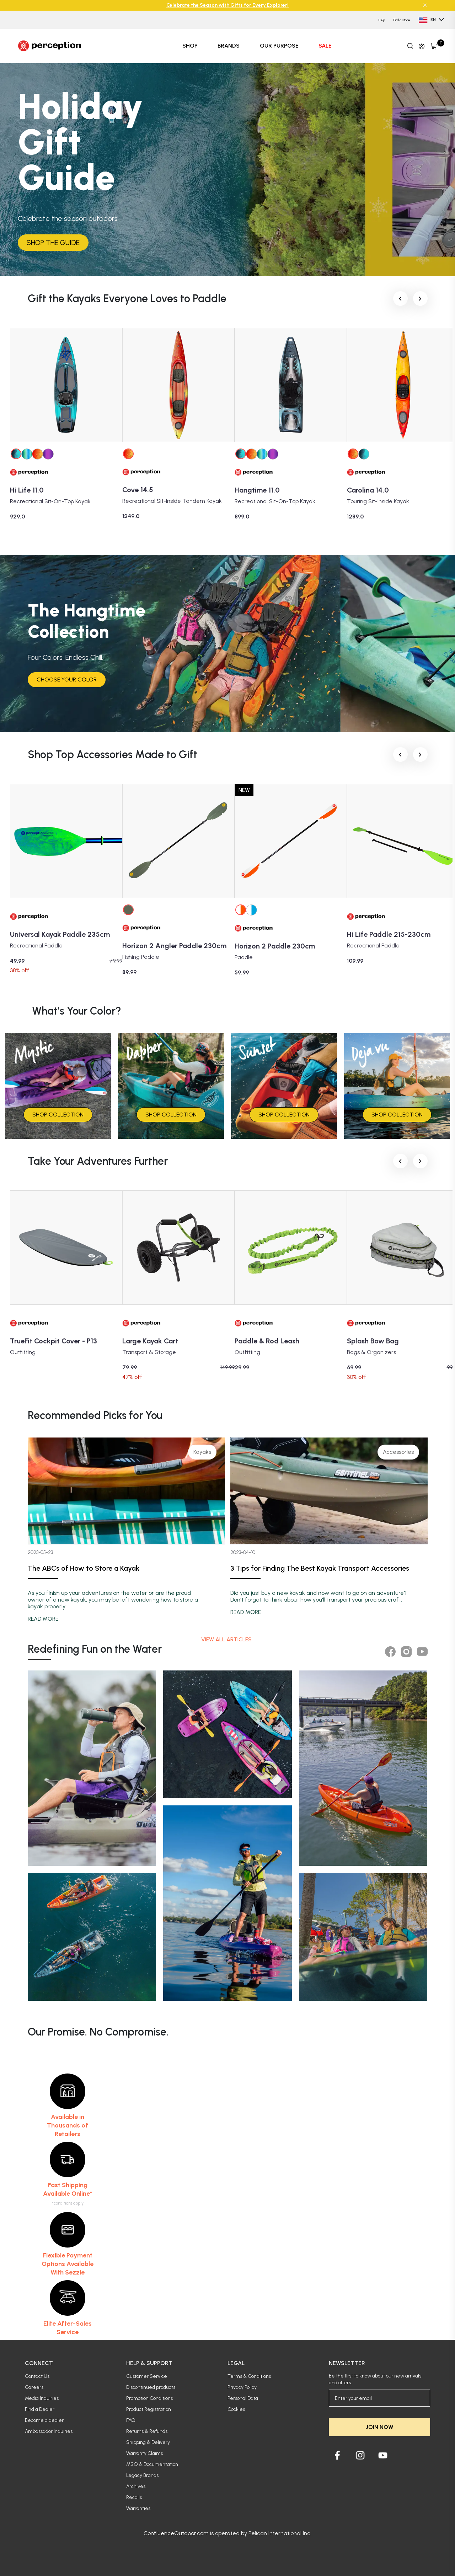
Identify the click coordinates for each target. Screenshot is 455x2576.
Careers (34, 2387)
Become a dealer (44, 2420)
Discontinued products (150, 2387)
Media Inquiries (42, 2398)
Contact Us (37, 2376)
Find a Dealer (39, 2409)
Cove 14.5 (137, 489)
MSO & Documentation (152, 2464)
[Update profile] (421, 45)
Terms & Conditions (249, 2376)
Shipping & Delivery (148, 2442)
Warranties (138, 2508)
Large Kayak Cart (150, 1341)
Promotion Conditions (149, 2398)
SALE (325, 45)
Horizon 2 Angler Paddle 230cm (174, 945)
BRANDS (229, 45)
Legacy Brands (142, 2475)
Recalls (134, 2497)
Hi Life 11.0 (27, 490)
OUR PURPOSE (279, 45)
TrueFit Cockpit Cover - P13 (53, 1341)
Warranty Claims (144, 2453)
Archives (135, 2486)
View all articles (227, 1639)
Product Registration (148, 2409)
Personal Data (243, 2398)
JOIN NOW (379, 2427)
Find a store (402, 20)
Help (382, 20)
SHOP (190, 45)
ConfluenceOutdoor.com (176, 2533)
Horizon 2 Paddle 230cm (275, 946)
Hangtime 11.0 (257, 490)
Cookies (236, 2409)
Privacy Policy (242, 2387)
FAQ (130, 2420)
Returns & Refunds (146, 2431)
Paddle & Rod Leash (267, 1341)
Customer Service (146, 2376)
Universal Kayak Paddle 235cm (60, 934)
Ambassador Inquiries (49, 2431)
